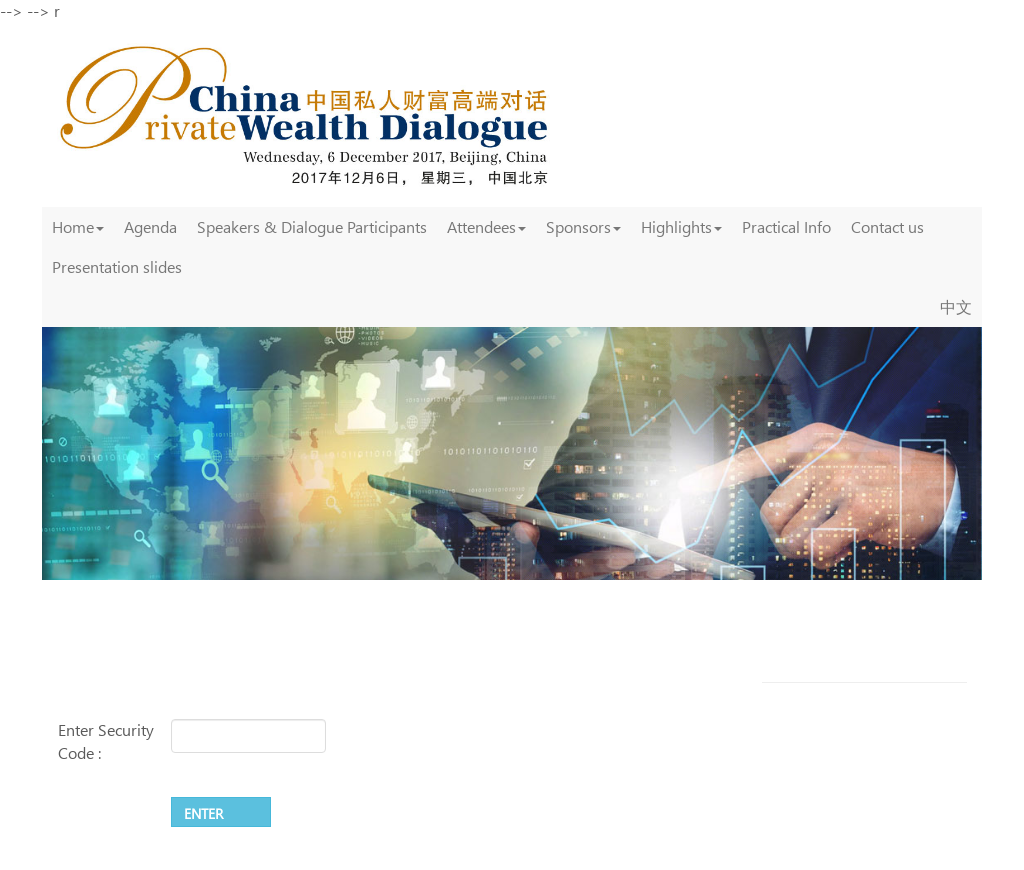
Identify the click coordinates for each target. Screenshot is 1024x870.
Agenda (150, 226)
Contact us (887, 226)
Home (78, 226)
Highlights (681, 226)
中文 (956, 306)
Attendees (486, 226)
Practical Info (786, 226)
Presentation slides (117, 266)
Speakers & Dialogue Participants (312, 226)
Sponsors (583, 226)
